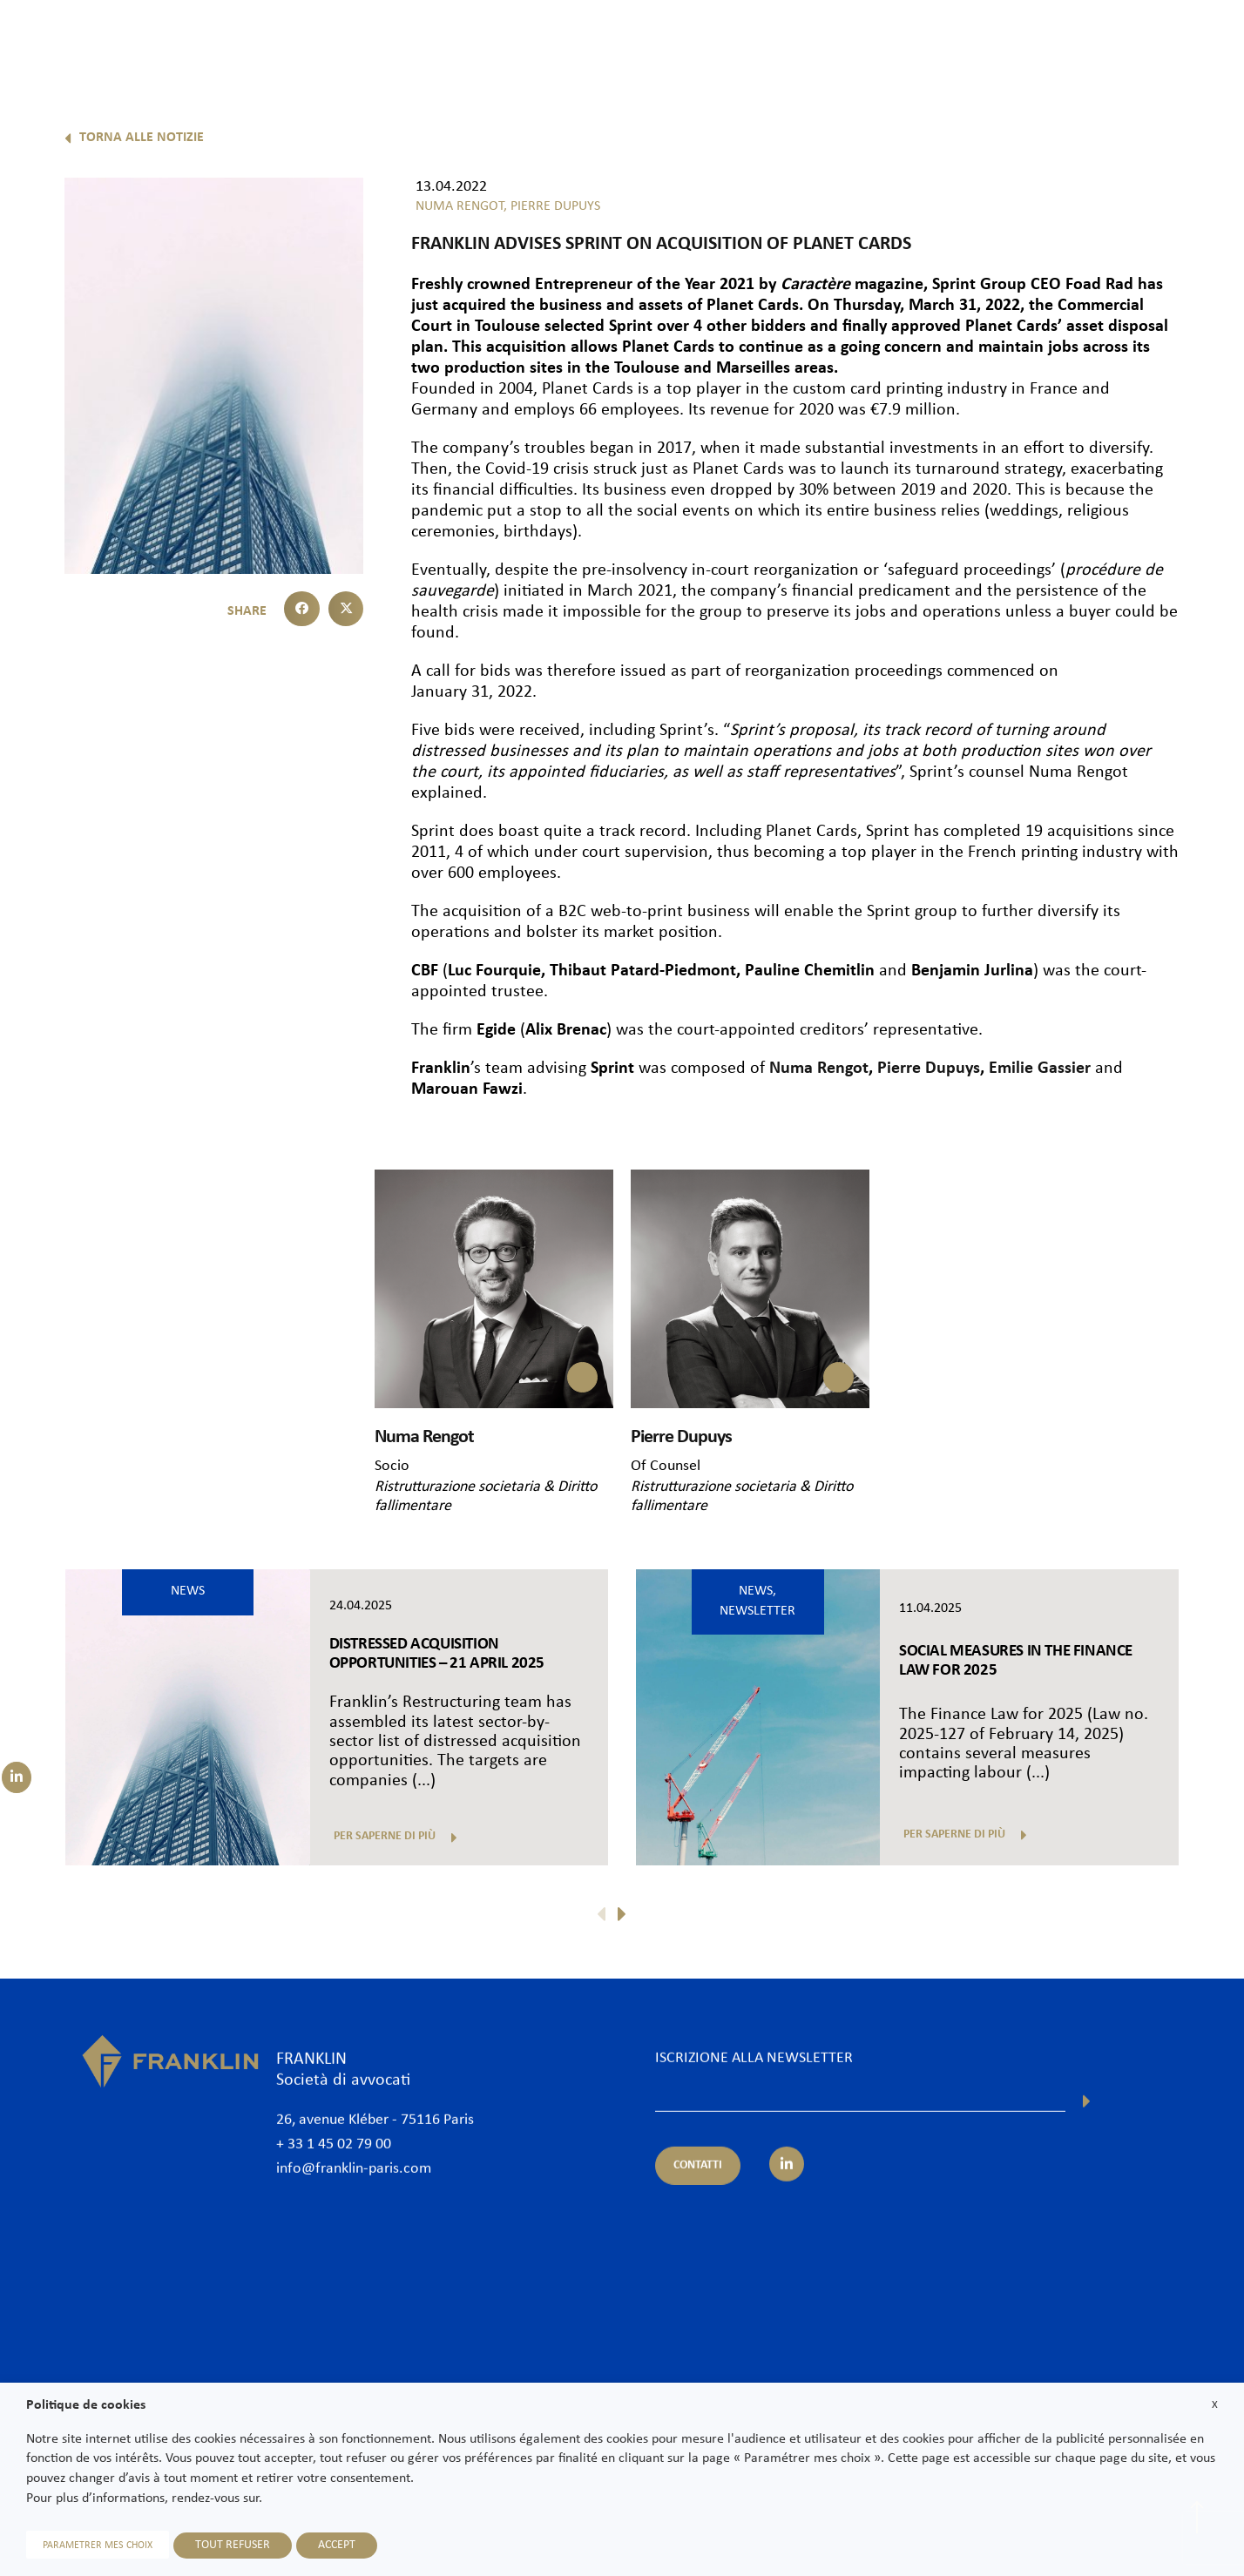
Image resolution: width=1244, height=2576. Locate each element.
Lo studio (610, 41)
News (1023, 41)
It (1204, 84)
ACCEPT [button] (336, 2545)
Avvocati (689, 41)
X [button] (1215, 2405)
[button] (302, 609)
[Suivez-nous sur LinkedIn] (16, 1777)
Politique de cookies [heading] (85, 2405)
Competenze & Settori (805, 41)
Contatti (1193, 41)
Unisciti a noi (1104, 41)
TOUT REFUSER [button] (232, 2545)
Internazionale (937, 41)
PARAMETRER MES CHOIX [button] (97, 2545)
